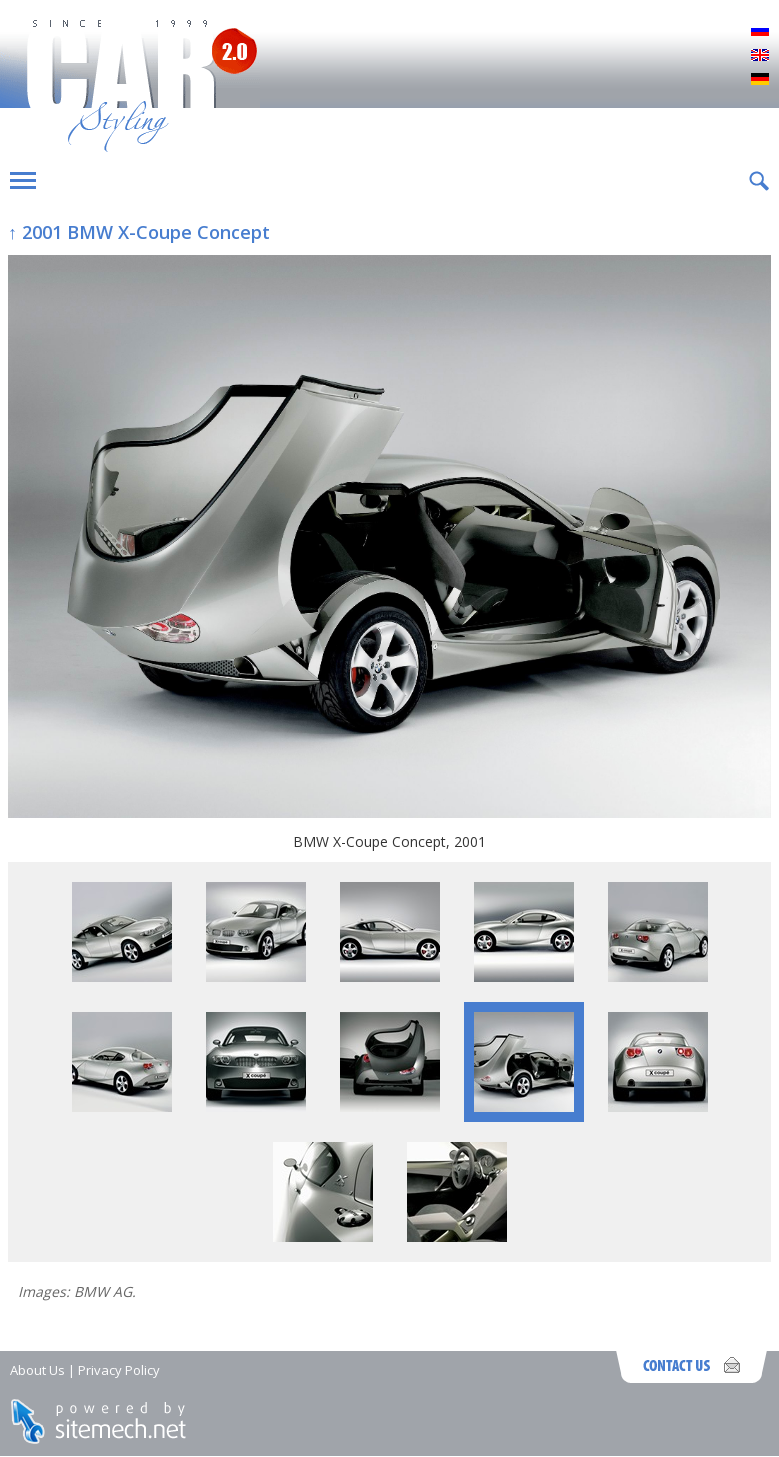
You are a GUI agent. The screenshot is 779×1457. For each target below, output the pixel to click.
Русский (760, 32)
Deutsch (760, 80)
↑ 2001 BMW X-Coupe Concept (139, 232)
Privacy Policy (119, 1370)
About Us (37, 1370)
